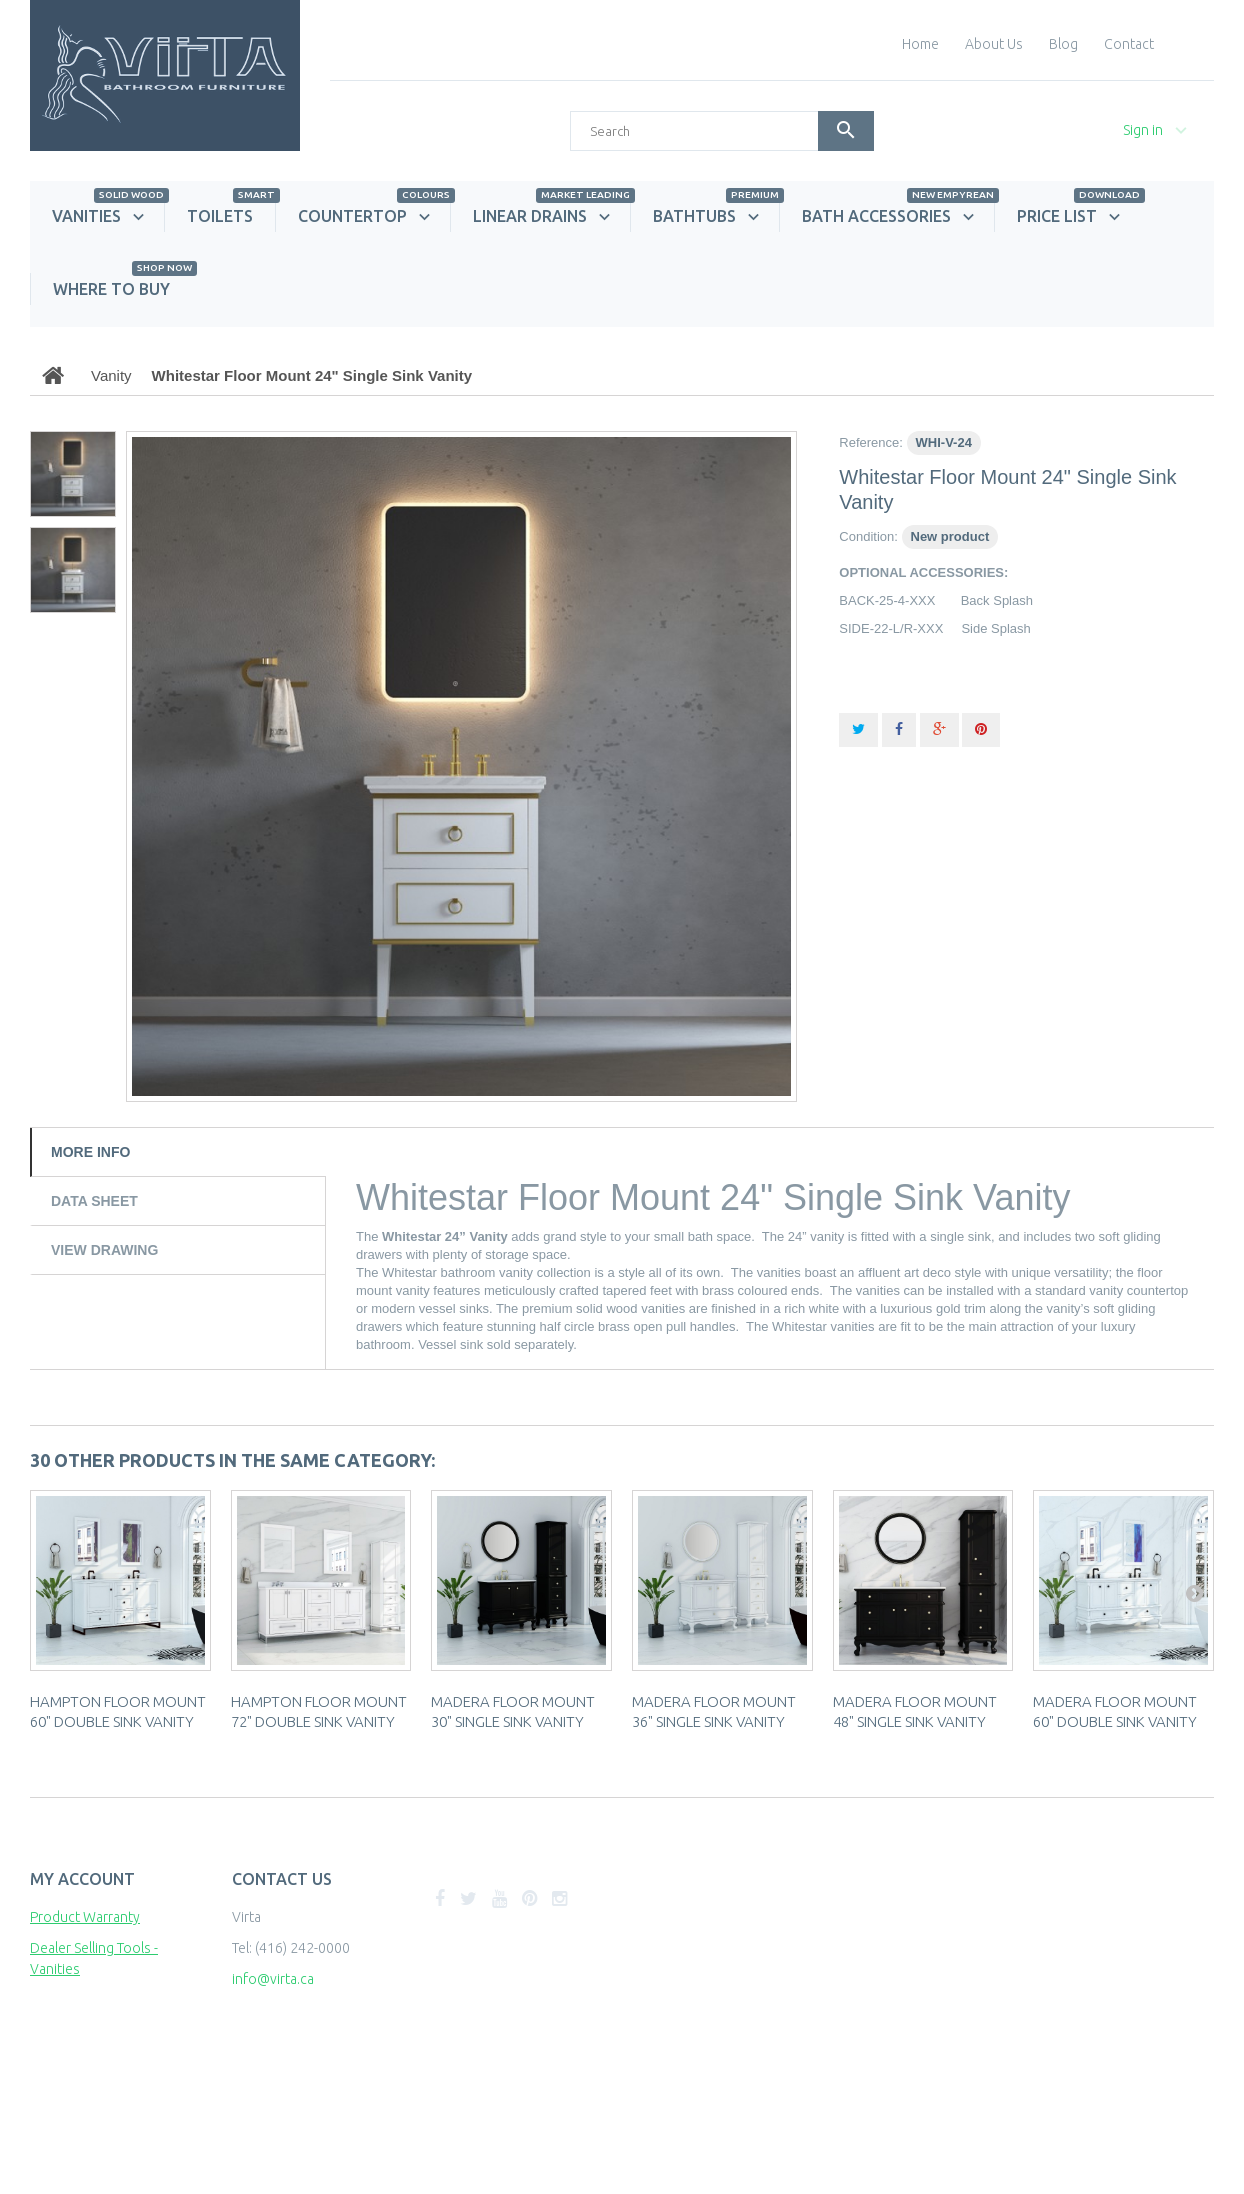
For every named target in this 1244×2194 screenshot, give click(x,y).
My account (82, 1879)
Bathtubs (716, 212)
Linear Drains (551, 212)
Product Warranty (85, 1917)
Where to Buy (122, 285)
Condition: (868, 536)
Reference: (871, 442)
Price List (1078, 212)
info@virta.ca (273, 1979)
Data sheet (94, 1201)
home (920, 44)
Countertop (374, 212)
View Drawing (104, 1250)
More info (90, 1152)
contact (1129, 44)
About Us (994, 44)
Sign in (1143, 130)
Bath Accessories (898, 212)
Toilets (231, 212)
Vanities (108, 212)
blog (1063, 44)
